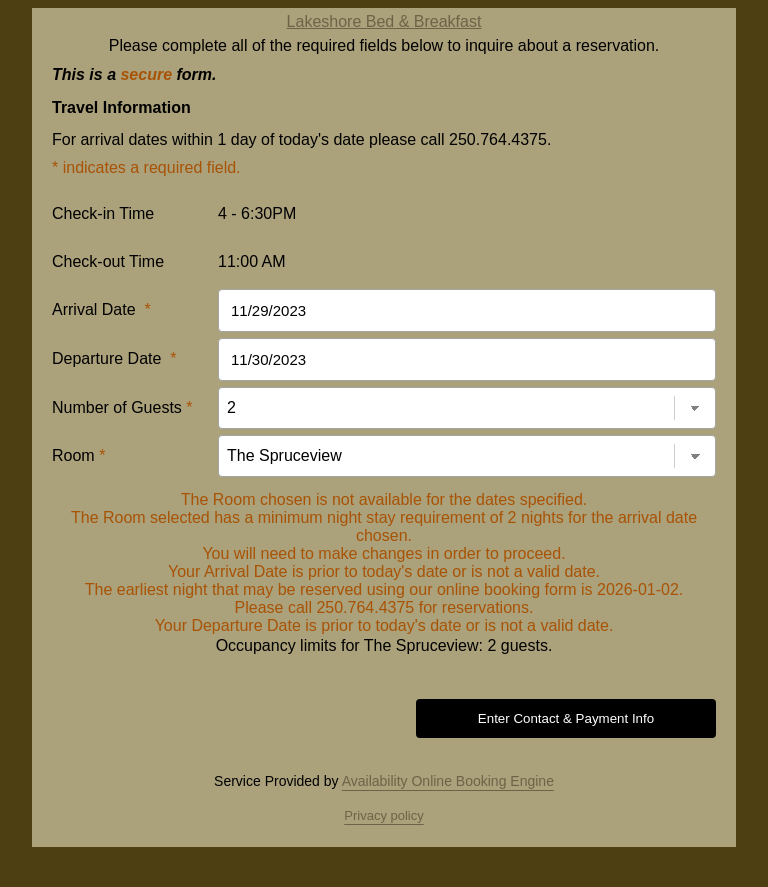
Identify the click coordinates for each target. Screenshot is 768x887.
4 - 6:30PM (257, 213)
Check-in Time (103, 213)
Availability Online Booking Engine (448, 781)
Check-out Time (108, 261)
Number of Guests (122, 407)
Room (78, 455)
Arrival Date (101, 309)
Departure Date (114, 358)
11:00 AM (252, 261)
